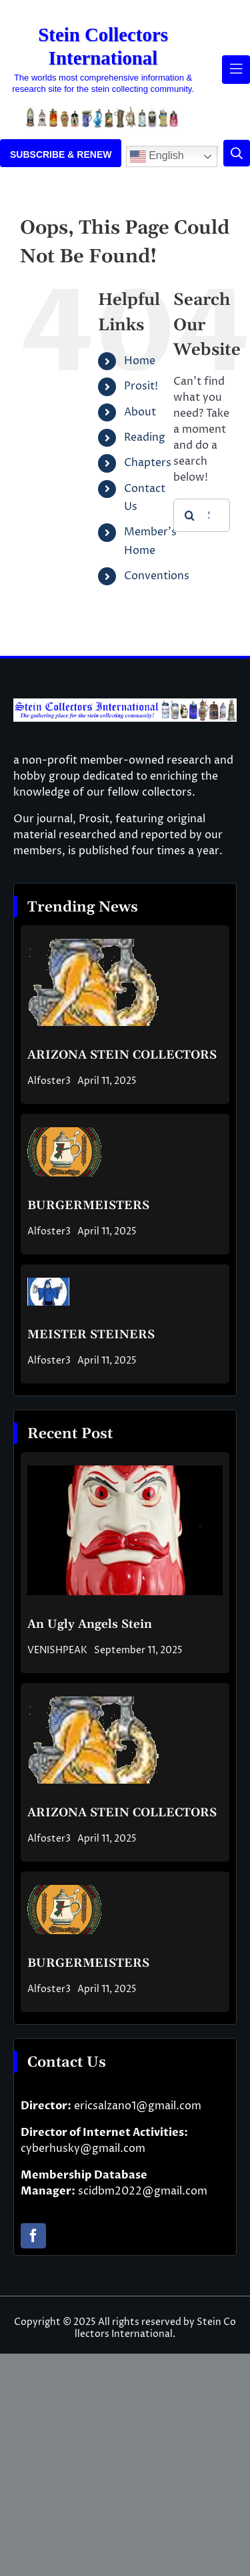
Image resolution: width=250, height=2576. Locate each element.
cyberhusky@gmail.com (83, 2148)
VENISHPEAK (57, 1650)
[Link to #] (236, 153)
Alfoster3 (49, 1081)
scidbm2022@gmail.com (142, 2191)
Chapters (147, 462)
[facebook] (33, 2235)
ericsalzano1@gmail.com (137, 2106)
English (157, 156)
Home (139, 361)
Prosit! (141, 386)
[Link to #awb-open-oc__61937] (236, 69)
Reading (144, 437)
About (140, 412)
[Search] (190, 515)
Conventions (156, 576)
